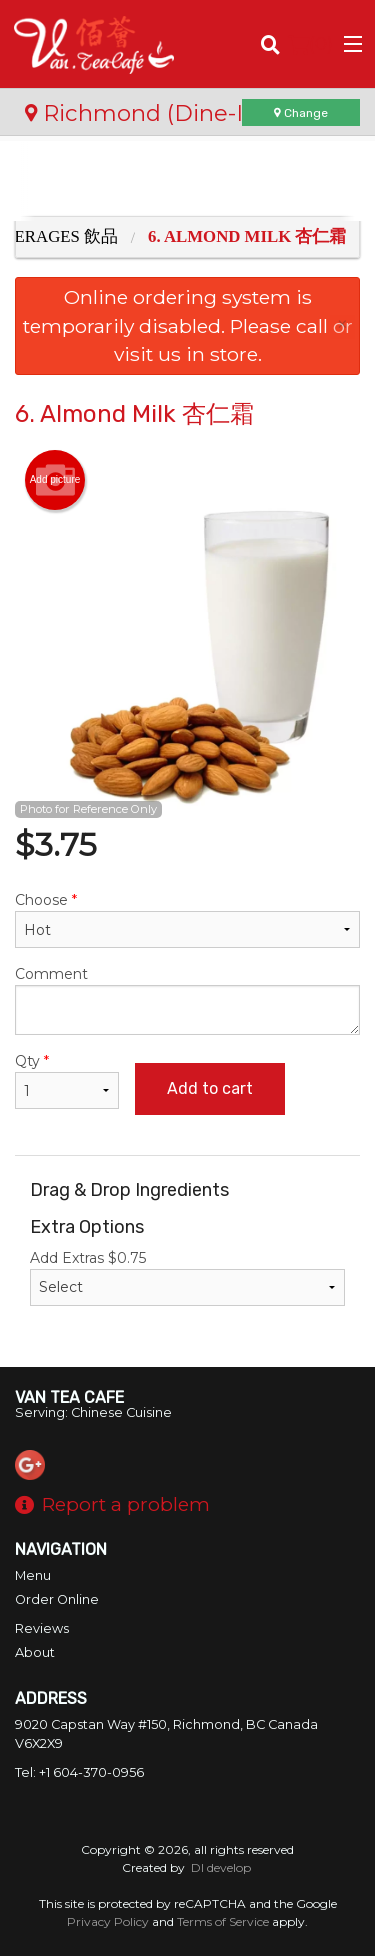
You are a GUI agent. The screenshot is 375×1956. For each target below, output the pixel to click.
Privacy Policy (108, 1921)
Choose (187, 919)
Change (301, 113)
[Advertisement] (187, 181)
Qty (67, 1080)
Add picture (55, 480)
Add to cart (210, 1088)
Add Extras (187, 1277)
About (35, 1652)
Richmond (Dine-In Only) (174, 113)
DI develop (221, 1867)
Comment (187, 1000)
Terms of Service (223, 1921)
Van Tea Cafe (69, 1397)
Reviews (42, 1628)
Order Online (57, 1599)
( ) (310, 44)
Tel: (79, 1772)
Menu (33, 1575)
